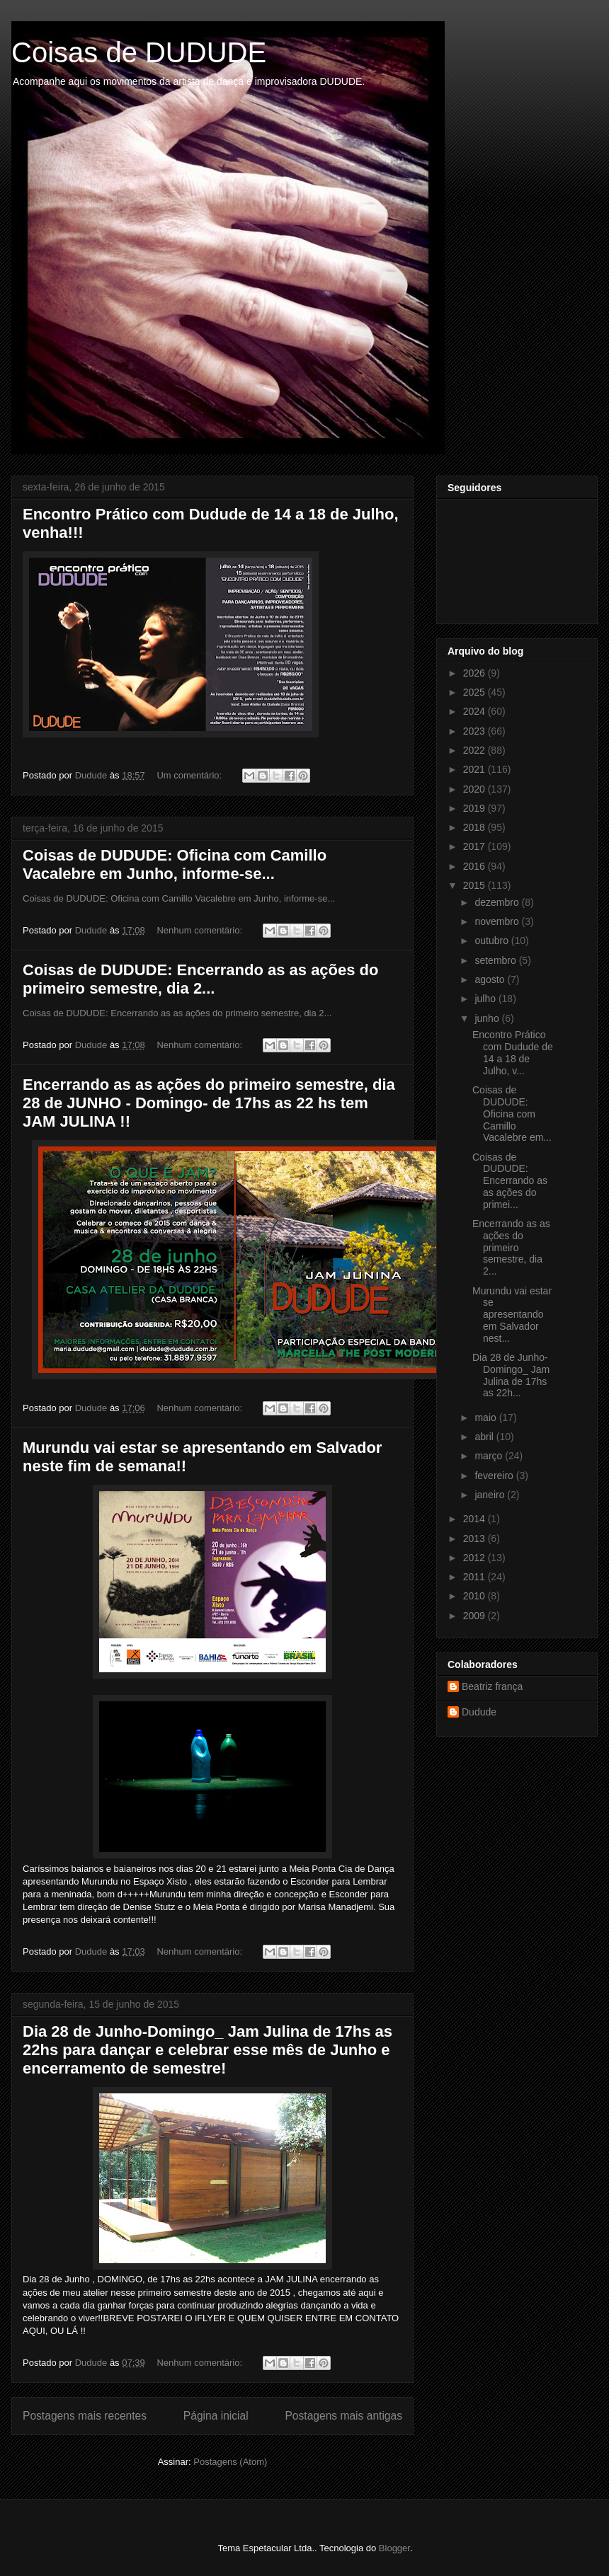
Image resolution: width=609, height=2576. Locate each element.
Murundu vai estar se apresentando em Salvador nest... (512, 1314)
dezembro (497, 902)
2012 (475, 1557)
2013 (475, 1538)
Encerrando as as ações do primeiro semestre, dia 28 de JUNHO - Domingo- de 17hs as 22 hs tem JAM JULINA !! (209, 1103)
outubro (492, 940)
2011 (475, 1576)
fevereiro (495, 1475)
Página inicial (216, 2416)
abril (485, 1436)
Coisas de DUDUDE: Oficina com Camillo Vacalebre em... (512, 1113)
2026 (475, 673)
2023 (475, 731)
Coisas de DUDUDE (138, 52)
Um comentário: (190, 775)
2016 (475, 866)
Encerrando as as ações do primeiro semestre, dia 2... (511, 1247)
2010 (475, 1596)
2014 (475, 1518)
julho (486, 998)
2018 (475, 827)
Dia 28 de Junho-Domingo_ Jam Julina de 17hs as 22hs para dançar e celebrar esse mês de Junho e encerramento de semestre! (207, 2050)
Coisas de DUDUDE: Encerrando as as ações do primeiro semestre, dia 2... (201, 979)
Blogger (394, 2548)
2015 (475, 885)
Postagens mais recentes (85, 2416)
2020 (475, 789)
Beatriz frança (492, 1686)
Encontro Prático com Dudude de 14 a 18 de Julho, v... (512, 1052)
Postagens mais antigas (343, 2416)
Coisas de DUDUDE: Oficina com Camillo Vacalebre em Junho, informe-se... (174, 864)
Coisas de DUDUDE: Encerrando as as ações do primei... (509, 1180)
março (489, 1455)
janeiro (490, 1494)
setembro (496, 960)
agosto (490, 979)
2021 (475, 769)
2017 (475, 846)
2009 (475, 1615)
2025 (475, 692)
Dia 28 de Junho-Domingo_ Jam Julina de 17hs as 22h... (511, 1375)
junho (487, 1018)
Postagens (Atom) (230, 2461)
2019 (475, 808)
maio (486, 1417)
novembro (497, 921)
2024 (475, 711)
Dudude (479, 1712)
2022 (475, 750)
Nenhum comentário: (200, 930)
